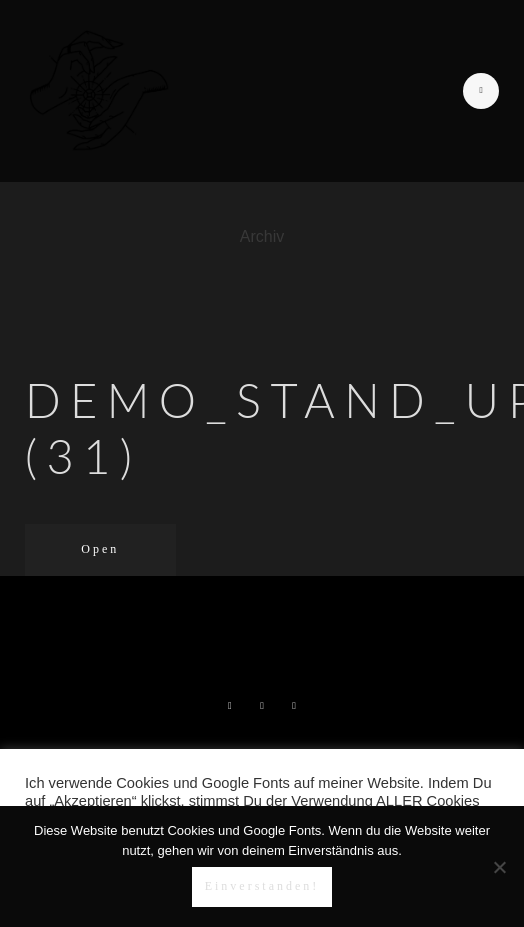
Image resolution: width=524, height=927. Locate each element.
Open (100, 549)
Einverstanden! (262, 886)
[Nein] (499, 867)
